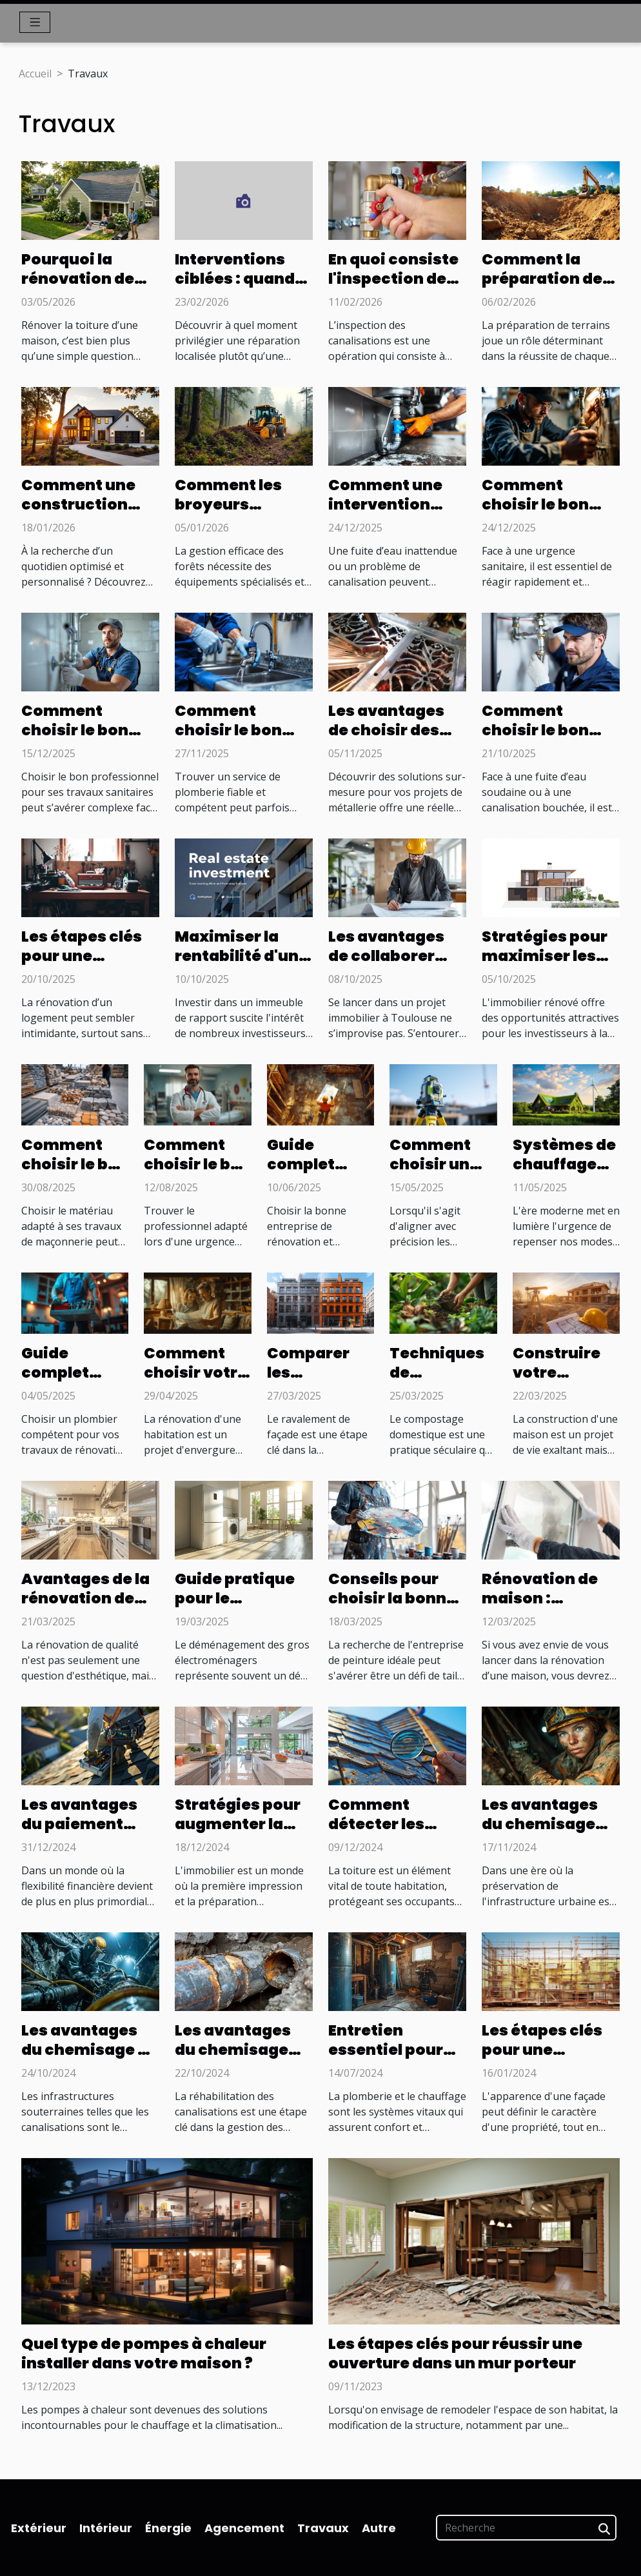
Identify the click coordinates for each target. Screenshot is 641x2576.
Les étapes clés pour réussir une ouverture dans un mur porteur (455, 2353)
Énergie (168, 2528)
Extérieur (38, 2528)
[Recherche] (526, 2528)
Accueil (35, 73)
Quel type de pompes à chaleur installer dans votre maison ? (143, 2353)
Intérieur (105, 2528)
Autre (379, 2528)
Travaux (323, 2528)
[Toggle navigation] (35, 22)
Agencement (244, 2528)
